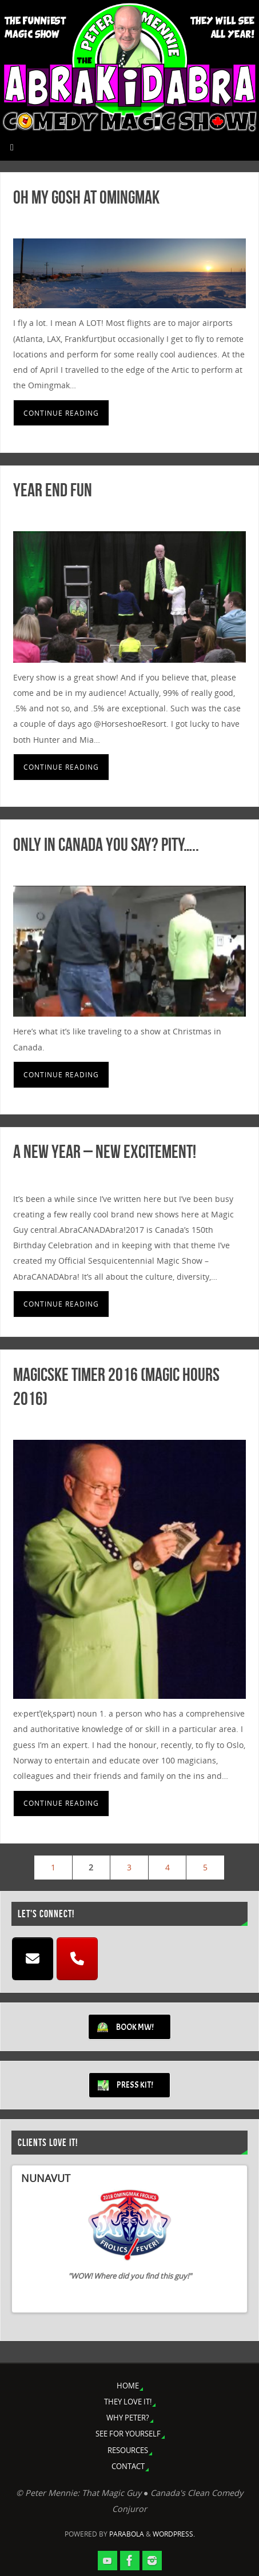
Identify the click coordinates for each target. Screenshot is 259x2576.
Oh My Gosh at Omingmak (86, 197)
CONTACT (128, 2466)
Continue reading (61, 413)
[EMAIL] (32, 1958)
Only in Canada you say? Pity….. (106, 844)
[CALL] (77, 1958)
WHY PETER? (127, 2417)
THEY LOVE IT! (128, 2401)
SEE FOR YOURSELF (128, 2433)
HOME (128, 2385)
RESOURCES (127, 2450)
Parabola (126, 2534)
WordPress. (174, 2534)
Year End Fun (52, 490)
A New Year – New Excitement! (104, 1151)
